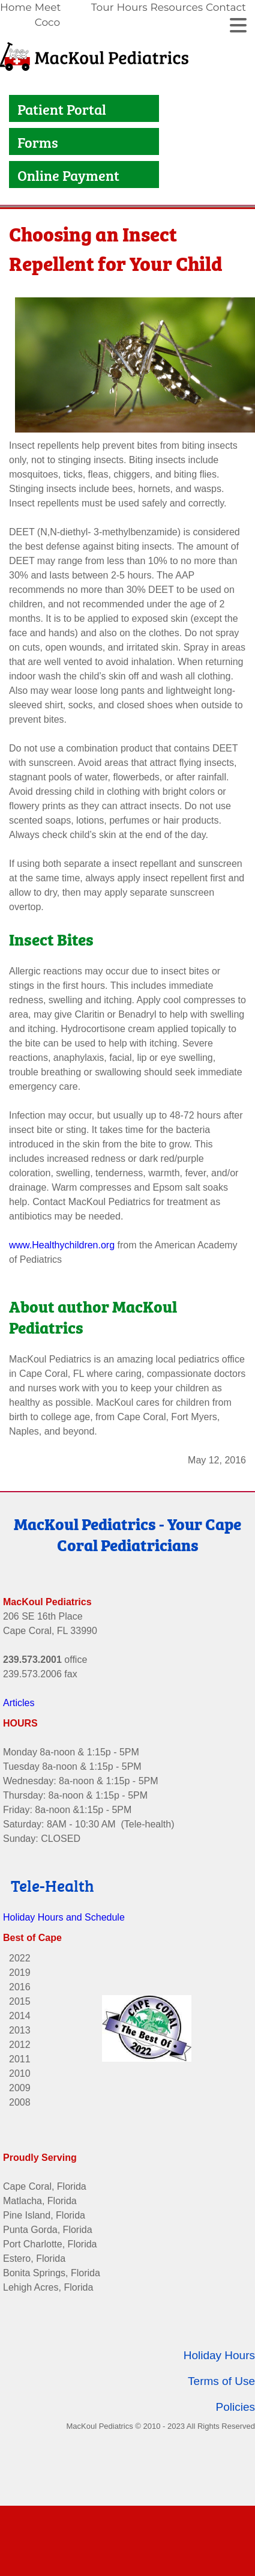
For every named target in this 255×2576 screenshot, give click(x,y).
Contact (226, 7)
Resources (176, 7)
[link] (17, 15)
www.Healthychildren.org (62, 1239)
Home (16, 7)
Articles (18, 1697)
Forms (37, 141)
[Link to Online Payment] (14, 174)
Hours (131, 7)
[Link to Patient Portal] (14, 108)
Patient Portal (63, 108)
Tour (102, 7)
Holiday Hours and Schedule (64, 1911)
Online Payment (69, 174)
